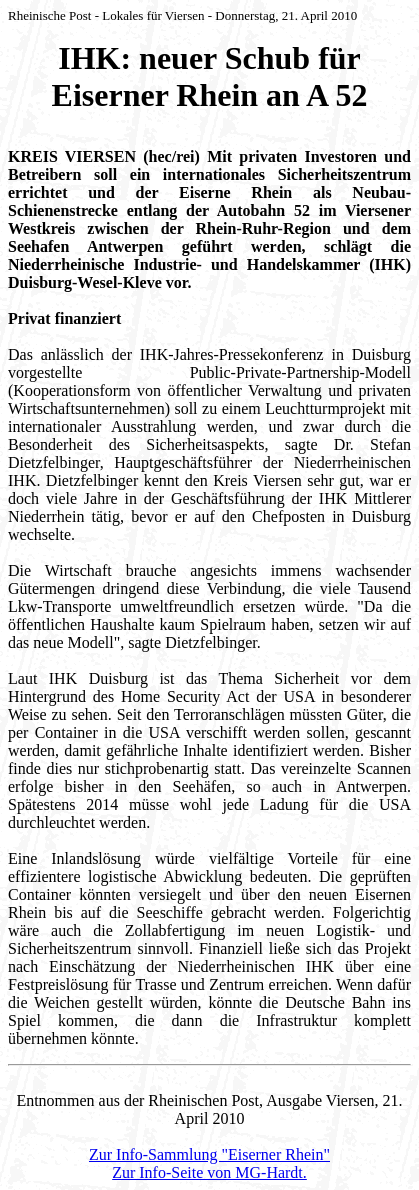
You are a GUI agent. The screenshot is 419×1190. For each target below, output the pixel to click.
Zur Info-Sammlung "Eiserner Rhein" (209, 1154)
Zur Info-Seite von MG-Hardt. (209, 1172)
